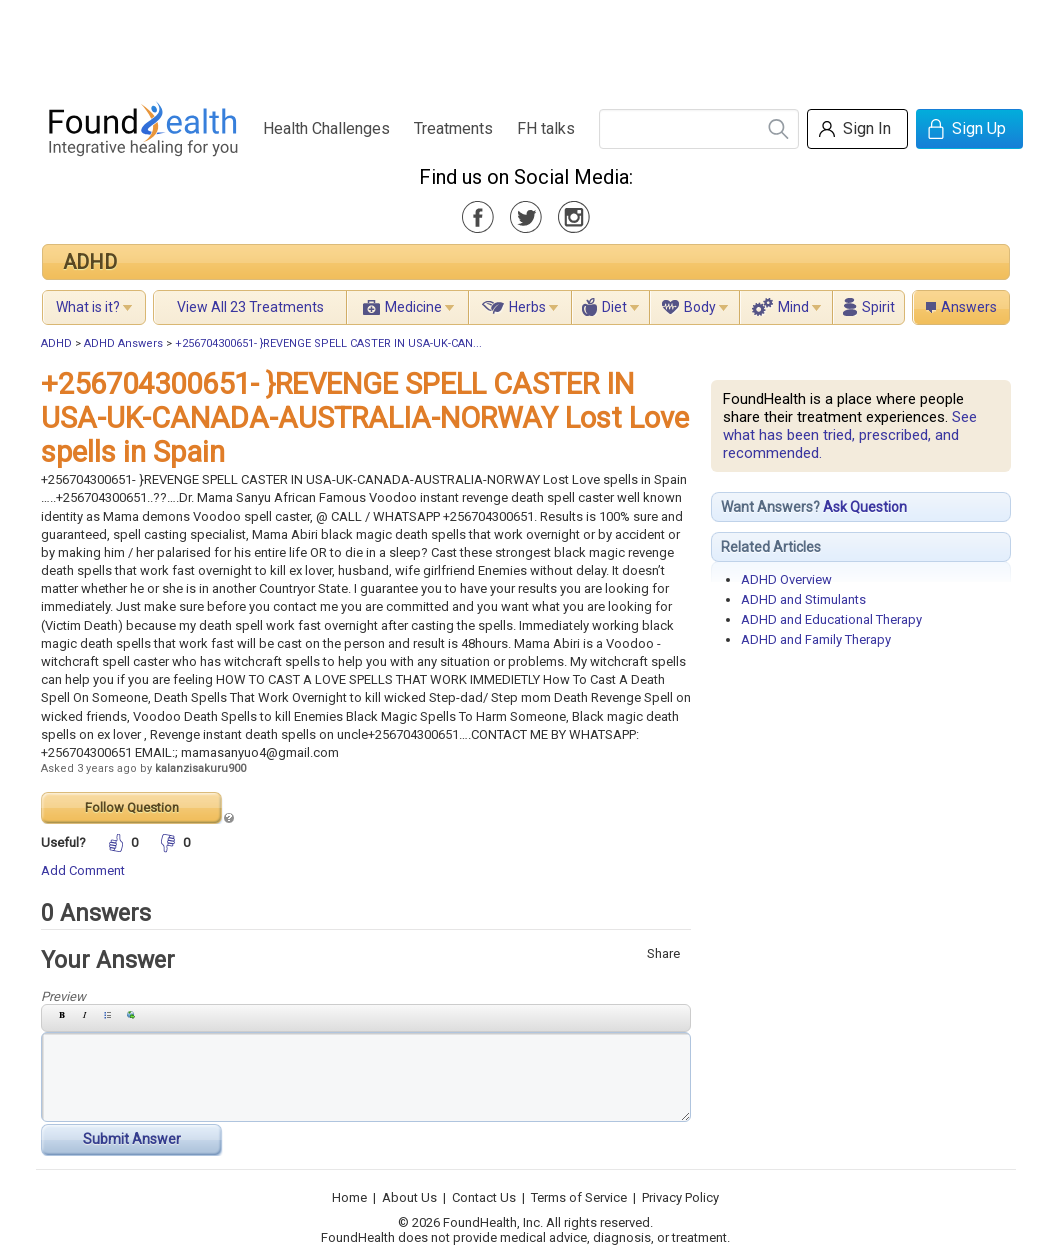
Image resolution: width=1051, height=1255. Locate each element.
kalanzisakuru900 (200, 768)
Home (349, 1197)
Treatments (453, 128)
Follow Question (132, 807)
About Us (409, 1197)
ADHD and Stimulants (803, 599)
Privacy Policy (680, 1197)
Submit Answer (132, 1139)
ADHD (90, 262)
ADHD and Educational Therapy (831, 619)
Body (700, 307)
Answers (969, 307)
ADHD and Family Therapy (816, 639)
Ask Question (865, 507)
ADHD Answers (123, 343)
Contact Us (484, 1197)
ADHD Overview (786, 579)
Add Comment (83, 870)
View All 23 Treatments (250, 307)
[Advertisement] (525, 45)
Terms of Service (579, 1197)
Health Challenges (326, 128)
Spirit (878, 307)
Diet (614, 307)
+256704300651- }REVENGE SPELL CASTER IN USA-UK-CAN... (328, 343)
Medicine (413, 307)
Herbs (527, 307)
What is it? (88, 307)
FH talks (546, 128)
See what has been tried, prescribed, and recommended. (850, 435)
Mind (793, 307)
